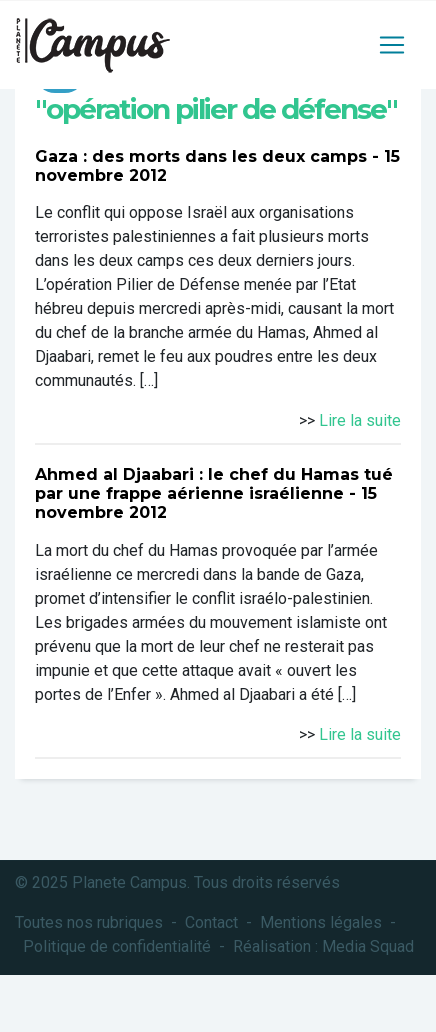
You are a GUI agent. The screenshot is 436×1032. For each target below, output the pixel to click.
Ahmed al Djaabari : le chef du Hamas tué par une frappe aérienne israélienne (214, 484)
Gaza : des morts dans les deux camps (201, 156)
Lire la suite (360, 420)
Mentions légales (321, 922)
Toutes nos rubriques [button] (89, 922)
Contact (211, 922)
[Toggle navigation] (392, 45)
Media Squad (368, 946)
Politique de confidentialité (117, 946)
